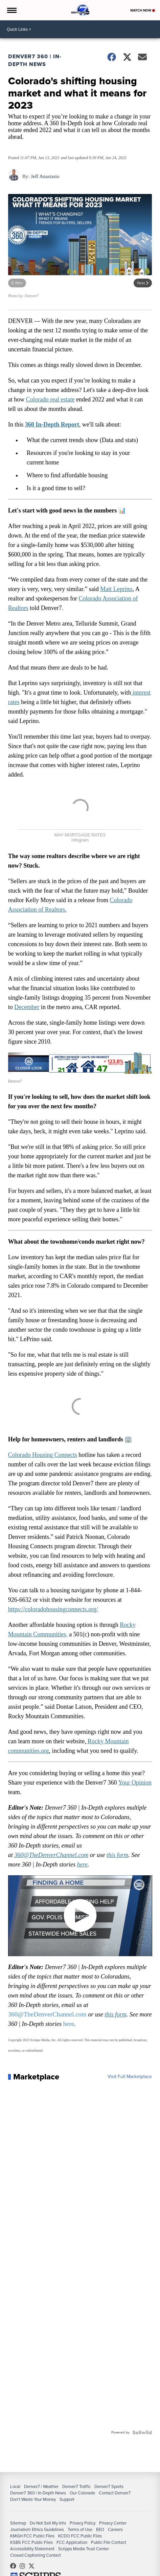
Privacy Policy (82, 2523)
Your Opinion (135, 1782)
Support (67, 2499)
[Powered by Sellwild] (142, 2432)
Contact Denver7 (115, 2493)
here (82, 1864)
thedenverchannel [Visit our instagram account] (24, 2566)
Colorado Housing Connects (42, 1454)
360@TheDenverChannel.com (51, 1855)
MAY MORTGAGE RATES (80, 834)
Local (15, 2486)
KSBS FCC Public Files (31, 2542)
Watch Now (142, 10)
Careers (115, 2529)
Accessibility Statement (32, 2549)
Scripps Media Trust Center (83, 2549)
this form (118, 1855)
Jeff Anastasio (45, 176)
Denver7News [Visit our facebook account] (15, 2566)
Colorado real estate (50, 399)
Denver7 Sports (108, 2486)
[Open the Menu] (11, 10)
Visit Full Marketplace (130, 2076)
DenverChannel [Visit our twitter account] (33, 2566)
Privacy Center (113, 2523)
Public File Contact (108, 2542)
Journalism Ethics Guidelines (37, 2529)
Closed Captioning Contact (35, 2555)
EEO (100, 2529)
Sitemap (18, 2523)
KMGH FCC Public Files (32, 2536)
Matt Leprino (116, 589)
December (26, 1007)
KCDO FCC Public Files (80, 2536)
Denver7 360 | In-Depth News (35, 60)
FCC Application (71, 2542)
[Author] (14, 178)
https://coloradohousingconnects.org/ (53, 1609)
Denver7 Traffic (76, 2486)
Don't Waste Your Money (33, 2499)
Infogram (80, 840)
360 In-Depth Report (52, 424)
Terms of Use (80, 2529)
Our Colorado (82, 2493)
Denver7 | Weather (41, 2486)
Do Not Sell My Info (48, 2523)
